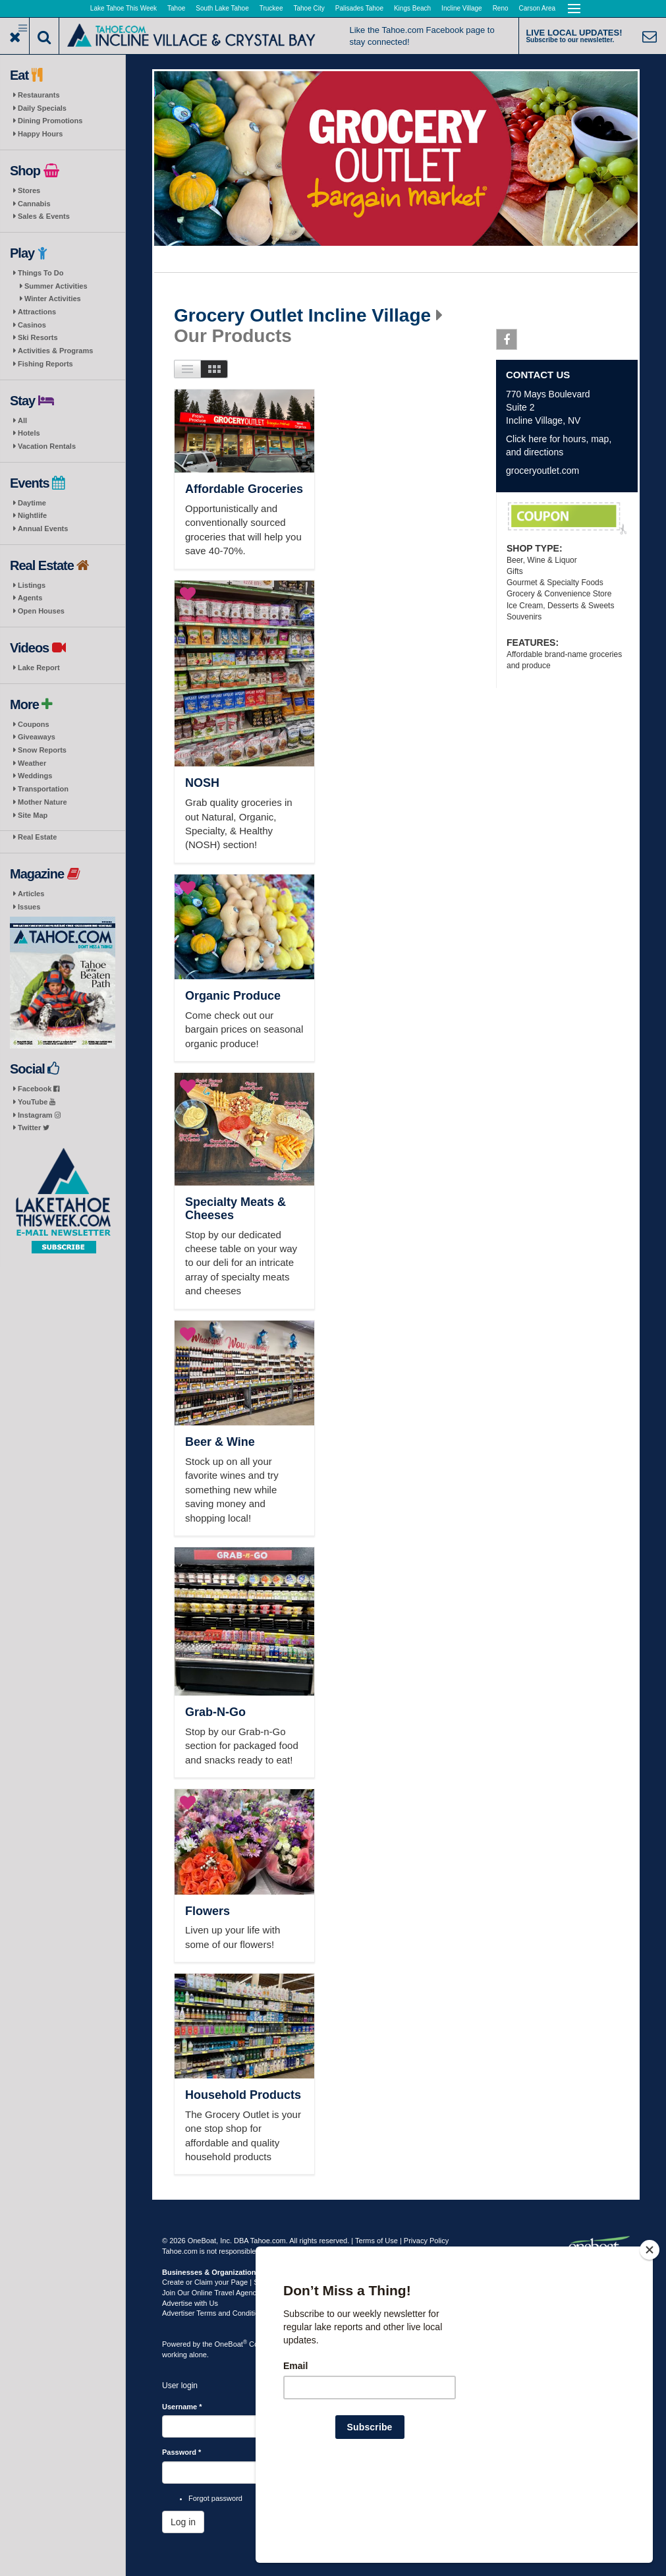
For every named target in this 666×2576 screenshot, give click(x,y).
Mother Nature (42, 802)
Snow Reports (42, 750)
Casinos (32, 325)
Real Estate (37, 837)
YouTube (36, 1102)
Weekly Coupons (567, 518)
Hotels (29, 433)
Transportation (43, 789)
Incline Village (461, 8)
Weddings (35, 776)
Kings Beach (412, 8)
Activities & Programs (55, 351)
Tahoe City (309, 8)
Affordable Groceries (244, 489)
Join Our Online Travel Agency (211, 2293)
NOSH (202, 782)
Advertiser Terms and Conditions (214, 2313)
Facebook (38, 1089)
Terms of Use (376, 2241)
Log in (183, 2522)
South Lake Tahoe (222, 8)
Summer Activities (56, 286)
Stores (29, 190)
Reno (501, 8)
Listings (31, 585)
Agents (30, 598)
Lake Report (39, 668)
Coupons (33, 724)
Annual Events (43, 528)
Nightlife (32, 515)
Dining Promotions (50, 121)
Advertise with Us (190, 2303)
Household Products (243, 2095)
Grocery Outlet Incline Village (302, 316)
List (187, 369)
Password (181, 2452)
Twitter (33, 1127)
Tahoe (176, 8)
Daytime (32, 503)
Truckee (271, 8)
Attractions (37, 312)
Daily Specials (42, 108)
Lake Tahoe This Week (123, 8)
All (22, 420)
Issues (29, 907)
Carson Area (537, 8)
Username (182, 2407)
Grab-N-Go (215, 1712)
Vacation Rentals (47, 446)
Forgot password (215, 2498)
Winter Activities (52, 298)
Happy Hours (40, 134)
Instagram (39, 1115)
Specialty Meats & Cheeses (235, 1208)
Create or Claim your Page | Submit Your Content (241, 2282)
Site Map (32, 815)
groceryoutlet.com (542, 470)
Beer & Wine (220, 1441)
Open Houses (41, 611)
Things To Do (40, 273)
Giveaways (36, 737)
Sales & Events (44, 216)
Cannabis (34, 204)
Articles (31, 894)
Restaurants (39, 95)
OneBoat (231, 2344)
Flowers (207, 1911)
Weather (32, 763)
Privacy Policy (426, 2241)
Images (214, 369)
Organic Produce (233, 995)
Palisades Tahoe (359, 8)
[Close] (649, 2335)
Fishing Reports (45, 364)
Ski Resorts (38, 337)
